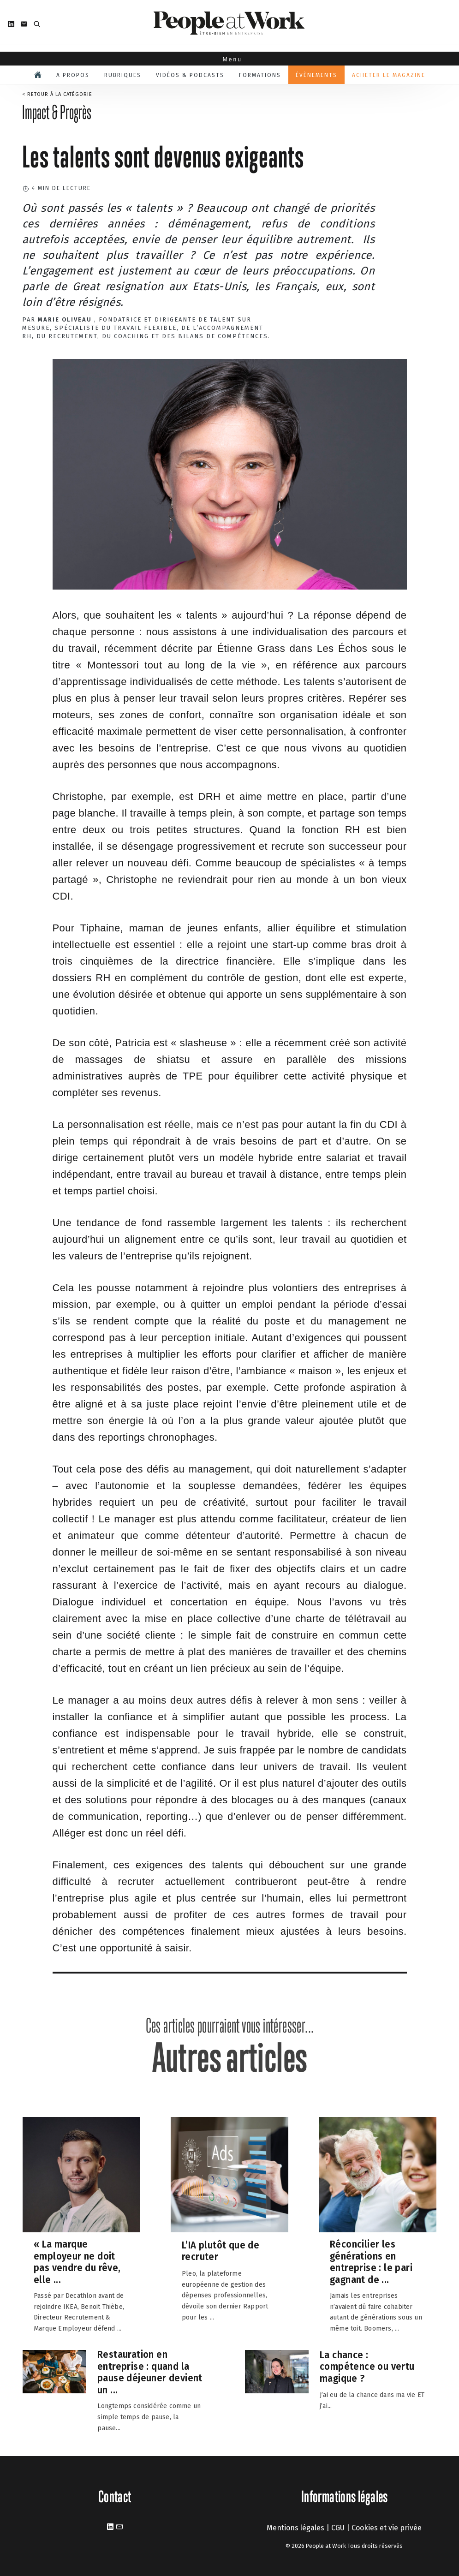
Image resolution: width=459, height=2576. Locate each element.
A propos (72, 75)
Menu (229, 59)
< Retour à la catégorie (57, 94)
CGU (338, 2527)
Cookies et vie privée (387, 2527)
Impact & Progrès (56, 112)
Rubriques (122, 75)
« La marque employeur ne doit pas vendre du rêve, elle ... (77, 2261)
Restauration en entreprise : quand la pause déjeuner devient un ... (150, 2372)
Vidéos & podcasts (190, 75)
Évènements (316, 75)
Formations (260, 75)
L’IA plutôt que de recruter (220, 2250)
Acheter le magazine (388, 75)
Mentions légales (295, 2527)
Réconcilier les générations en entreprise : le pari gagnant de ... (371, 2261)
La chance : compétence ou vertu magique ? (367, 2366)
